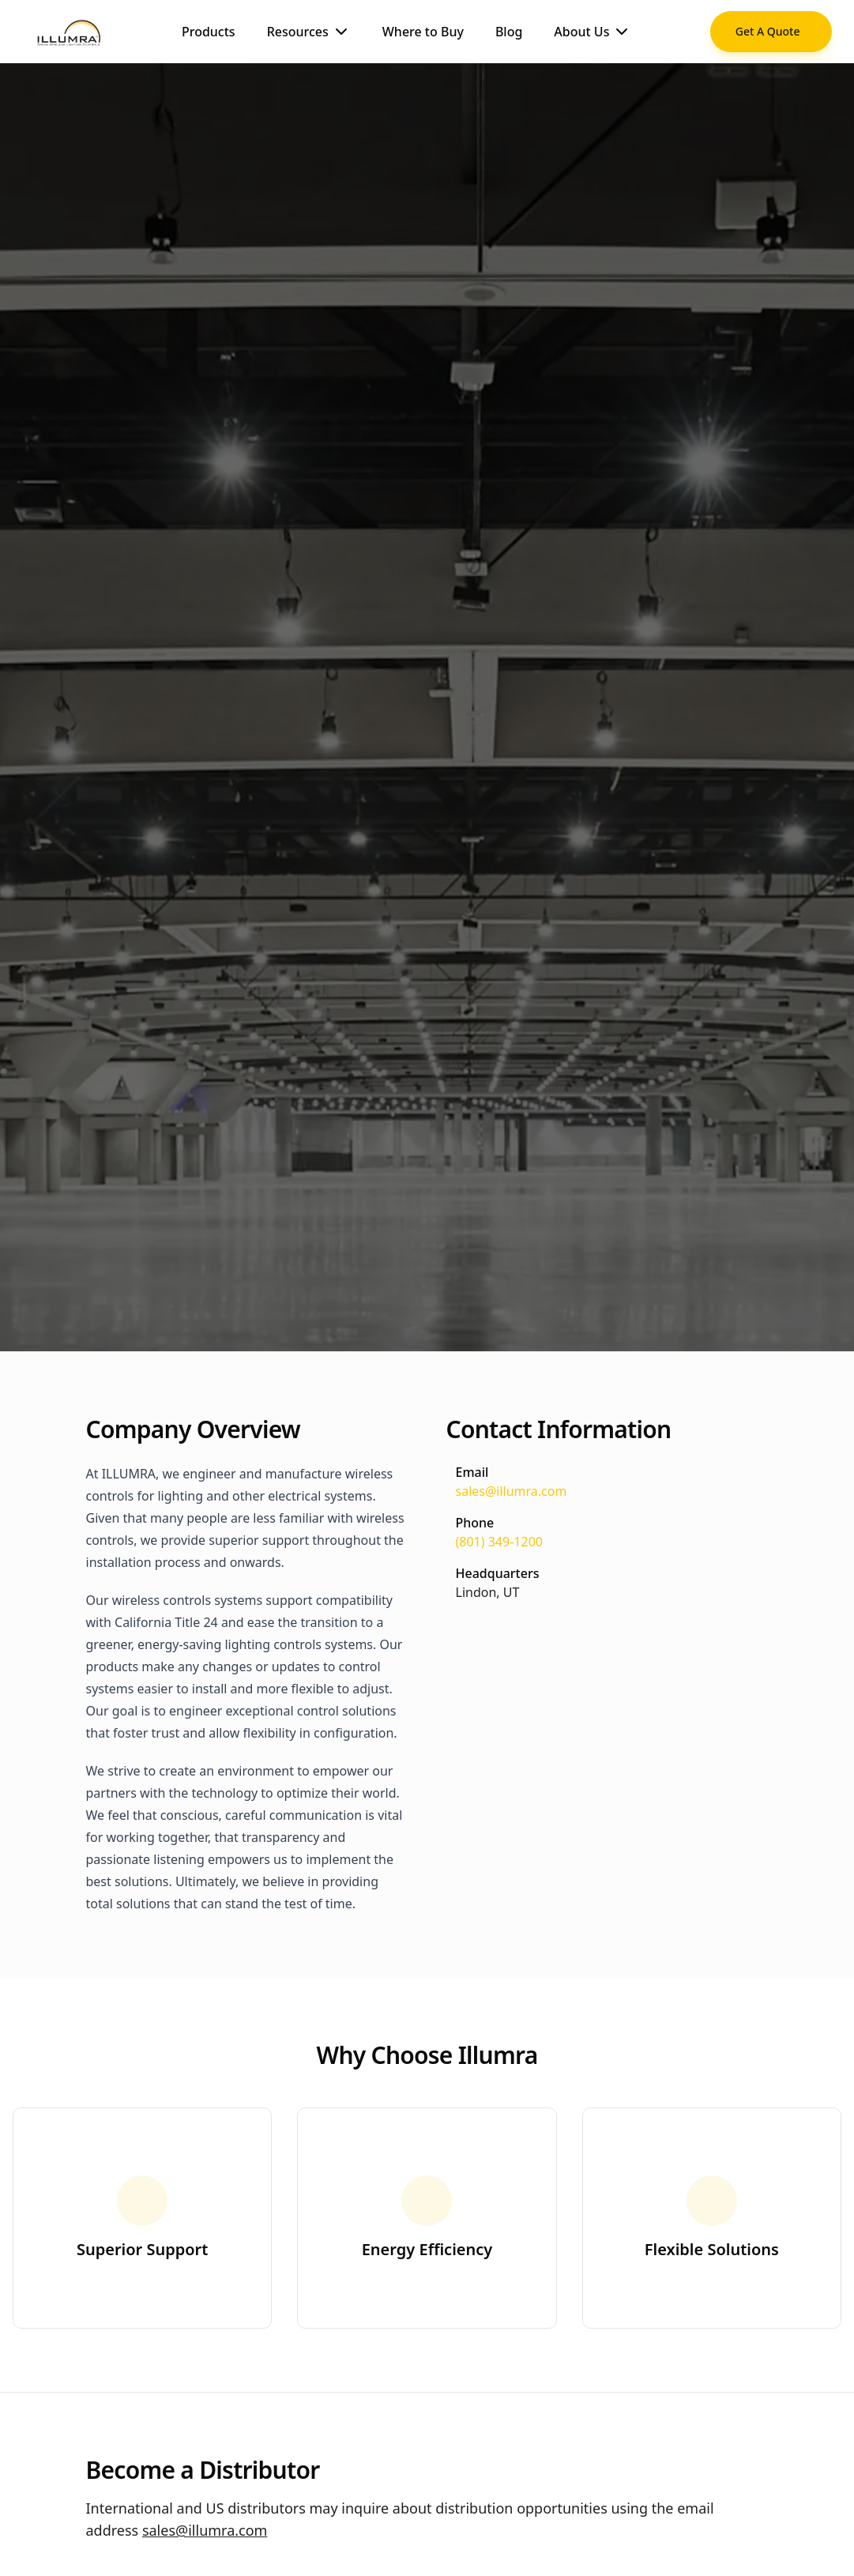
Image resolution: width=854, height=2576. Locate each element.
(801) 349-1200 (499, 1541)
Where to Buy (423, 31)
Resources (309, 31)
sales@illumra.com (511, 1491)
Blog (508, 31)
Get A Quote (767, 31)
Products (208, 31)
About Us (592, 31)
